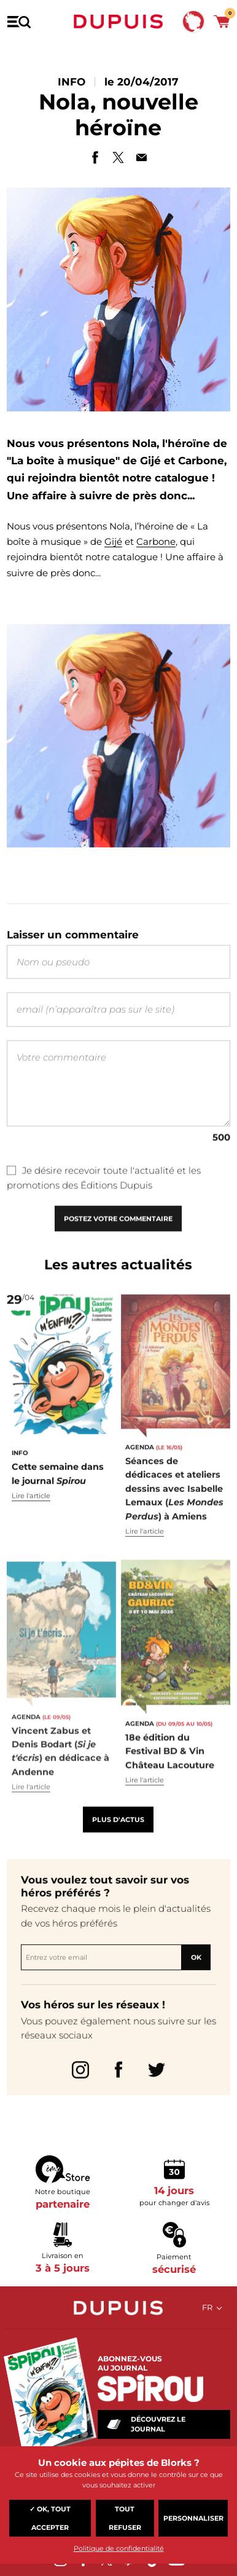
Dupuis (118, 21)
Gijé (113, 541)
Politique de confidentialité (119, 2548)
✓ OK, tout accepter (50, 2518)
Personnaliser (193, 2518)
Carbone (156, 541)
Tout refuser (125, 2518)
